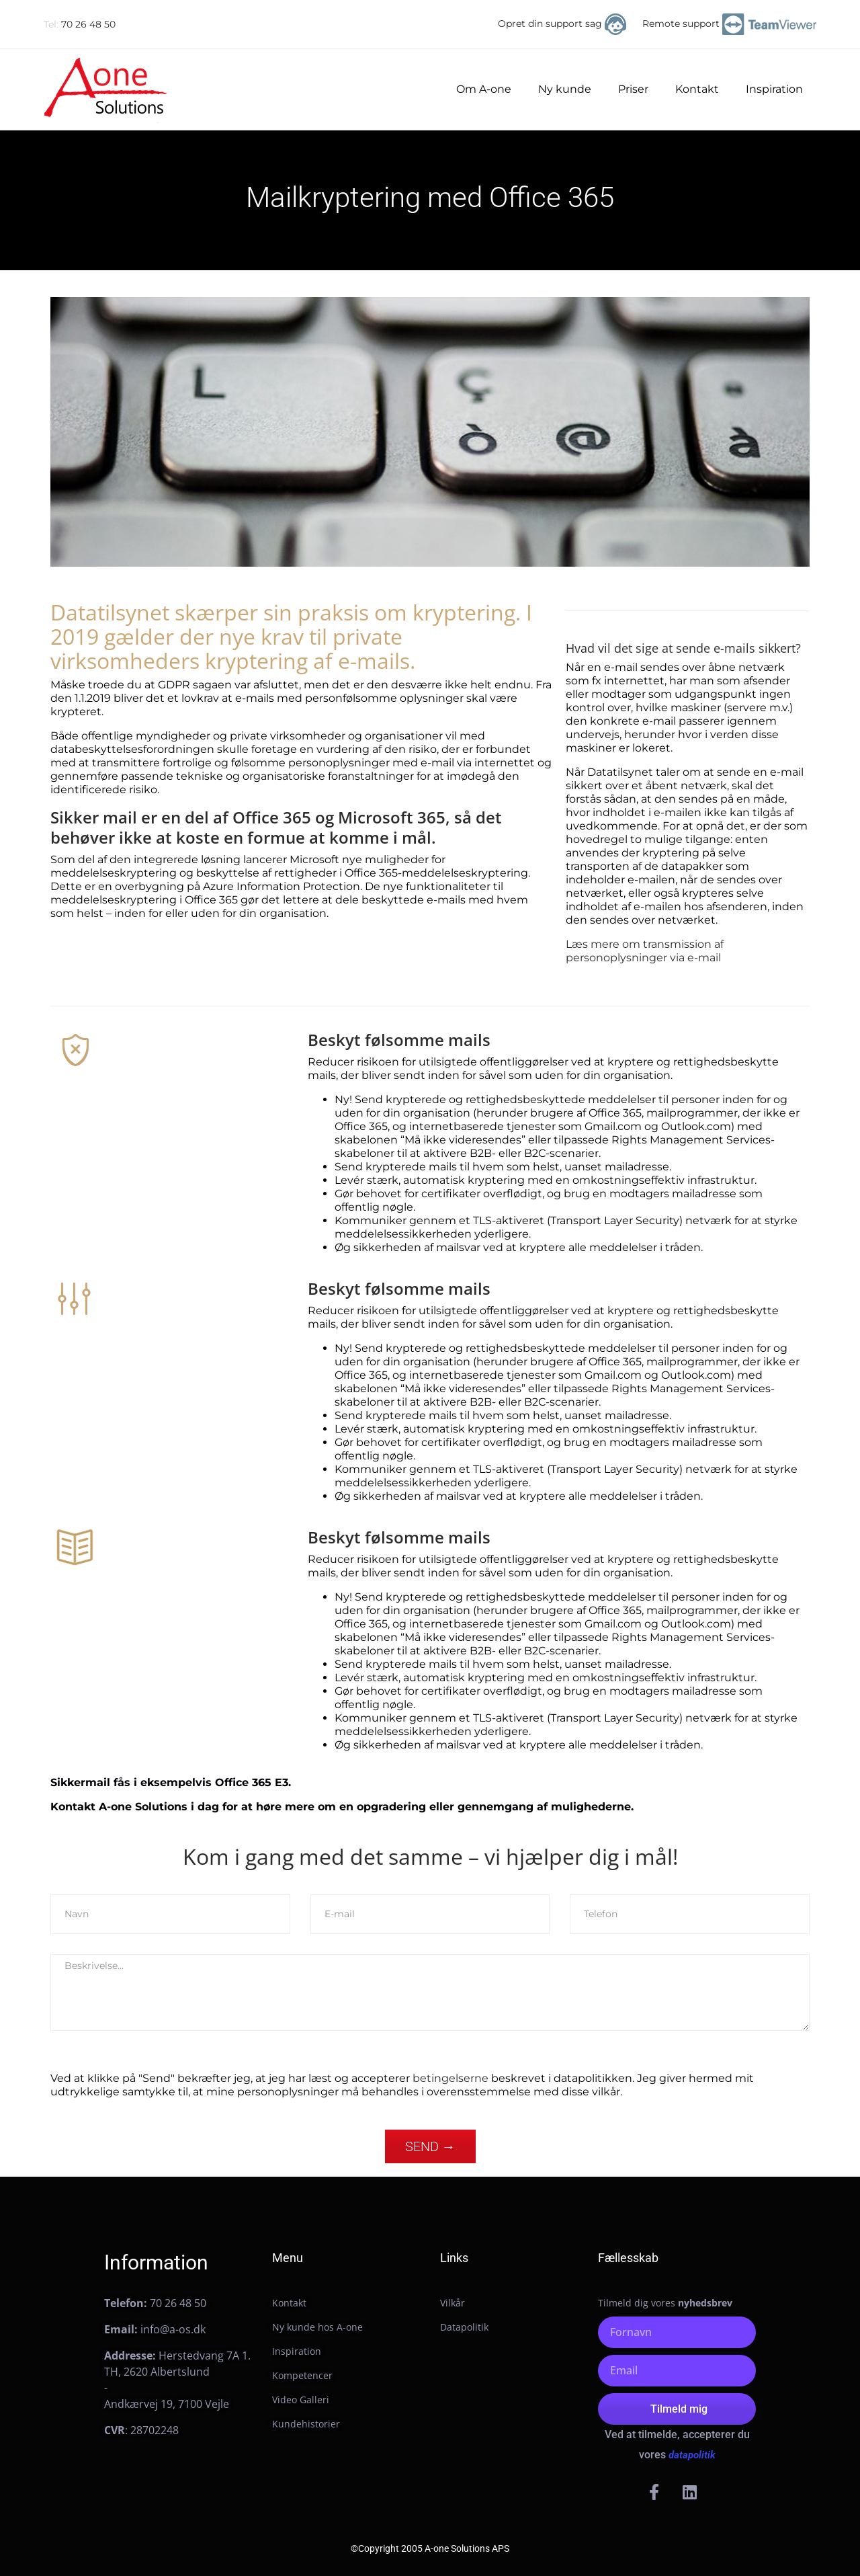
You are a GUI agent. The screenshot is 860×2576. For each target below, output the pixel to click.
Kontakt (697, 89)
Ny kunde (564, 89)
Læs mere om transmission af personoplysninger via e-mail (645, 951)
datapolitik (691, 2454)
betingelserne (450, 2078)
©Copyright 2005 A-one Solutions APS (430, 2548)
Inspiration (774, 89)
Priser (633, 89)
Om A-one (483, 89)
